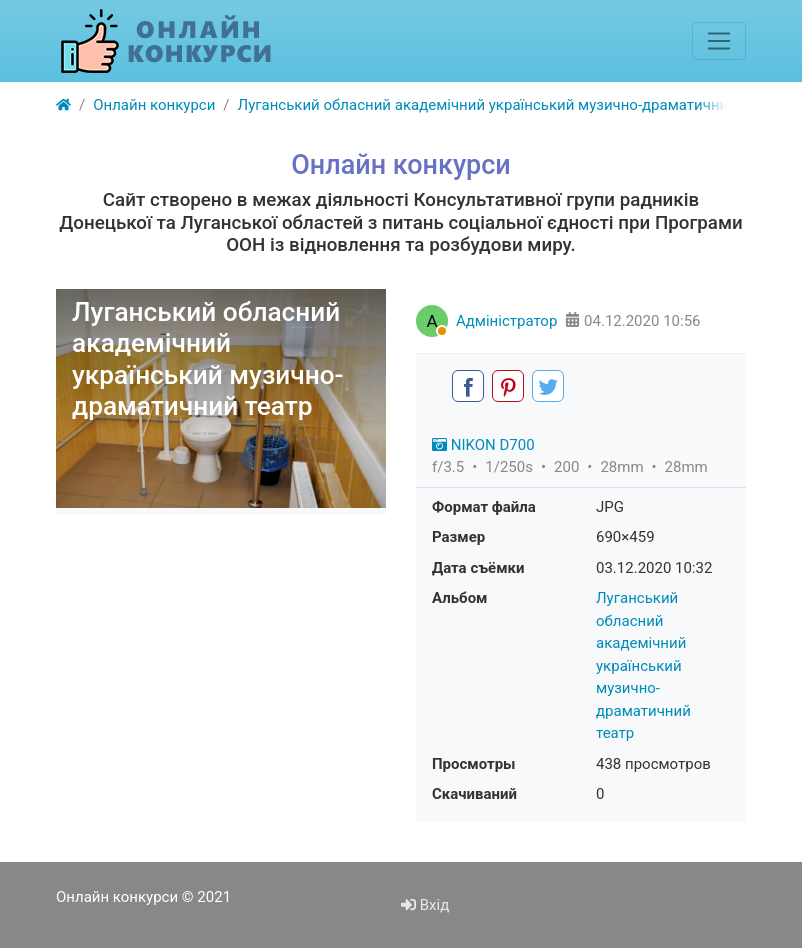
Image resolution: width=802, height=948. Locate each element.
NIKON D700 (483, 445)
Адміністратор (506, 321)
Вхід (425, 905)
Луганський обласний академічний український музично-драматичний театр (643, 665)
